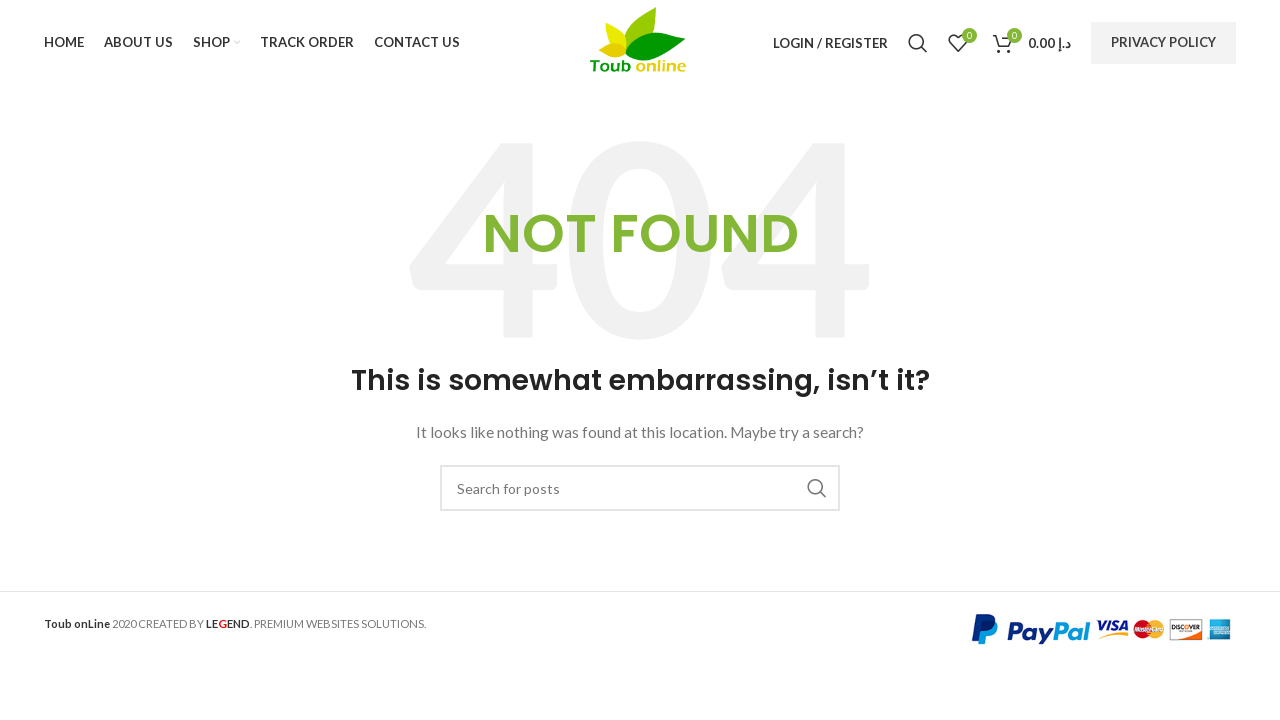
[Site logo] (640, 43)
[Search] (918, 45)
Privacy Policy (1163, 44)
